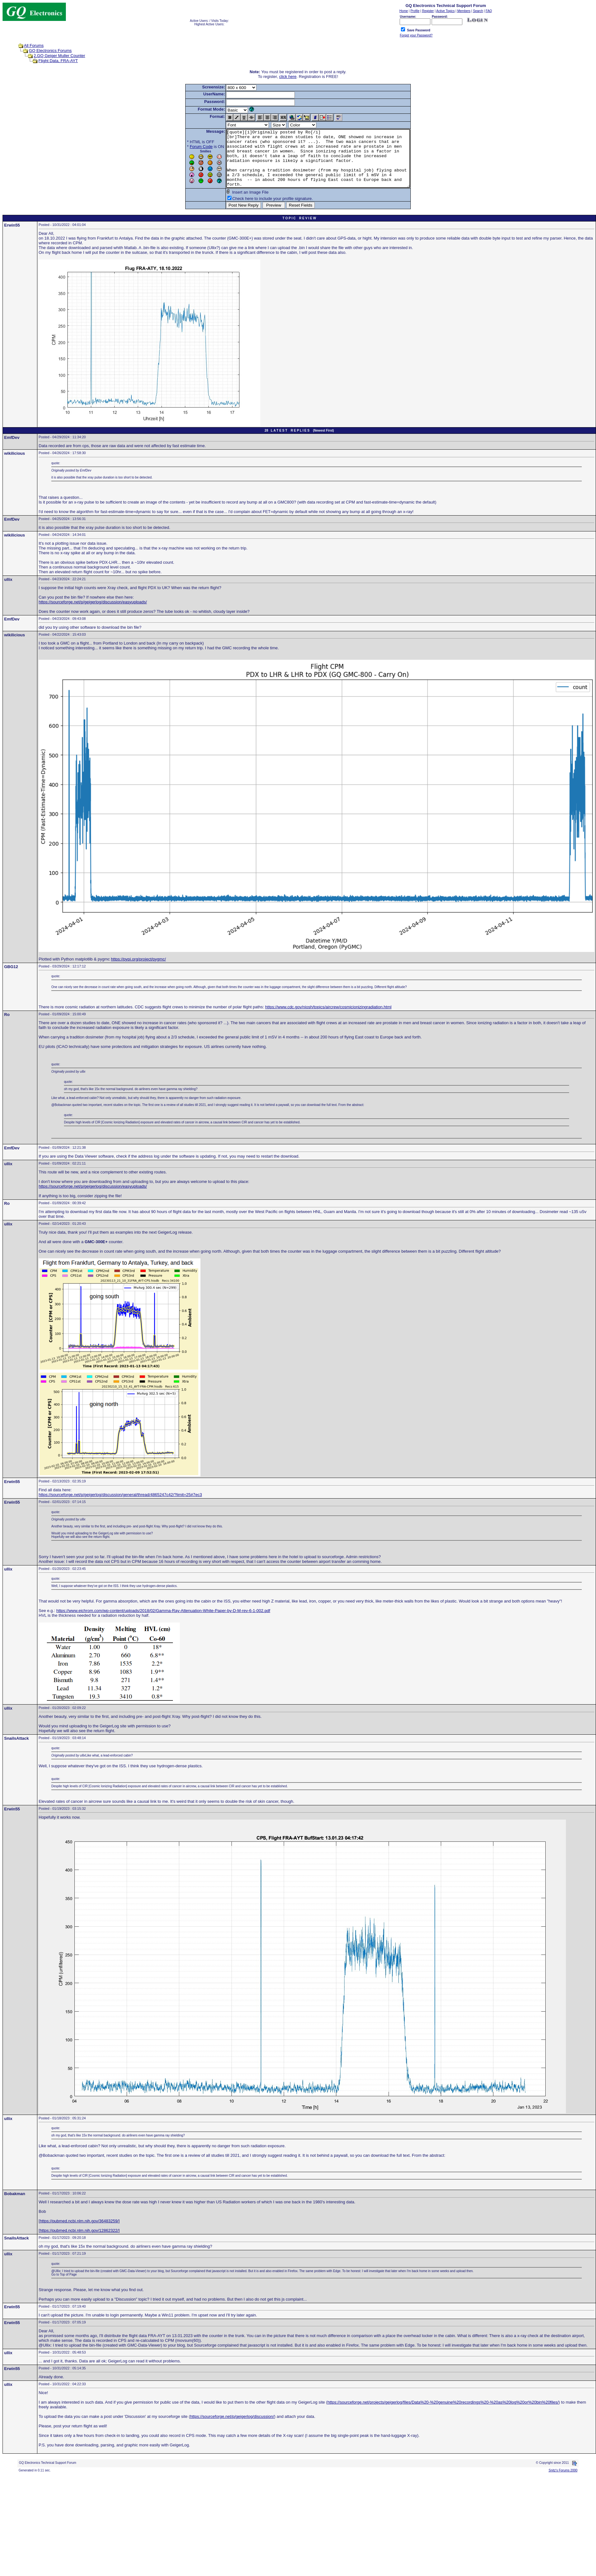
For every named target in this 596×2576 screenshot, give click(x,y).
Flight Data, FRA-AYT (58, 60)
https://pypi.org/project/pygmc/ (138, 970)
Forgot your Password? (416, 35)
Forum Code (190, 146)
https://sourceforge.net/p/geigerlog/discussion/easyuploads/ (93, 613)
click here (287, 76)
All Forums (34, 45)
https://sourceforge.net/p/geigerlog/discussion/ (232, 2427)
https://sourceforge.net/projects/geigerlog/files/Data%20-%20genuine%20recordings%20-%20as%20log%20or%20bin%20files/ (443, 2413)
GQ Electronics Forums (50, 50)
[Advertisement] (193, 2529)
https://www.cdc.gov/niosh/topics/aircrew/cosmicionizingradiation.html (328, 1018)
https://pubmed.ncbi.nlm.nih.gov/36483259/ (79, 2232)
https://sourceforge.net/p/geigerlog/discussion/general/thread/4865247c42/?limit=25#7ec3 (120, 1506)
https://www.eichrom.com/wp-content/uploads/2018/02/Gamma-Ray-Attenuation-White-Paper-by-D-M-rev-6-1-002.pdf (163, 1622)
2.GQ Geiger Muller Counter (59, 55)
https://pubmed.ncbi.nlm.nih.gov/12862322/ (79, 2241)
